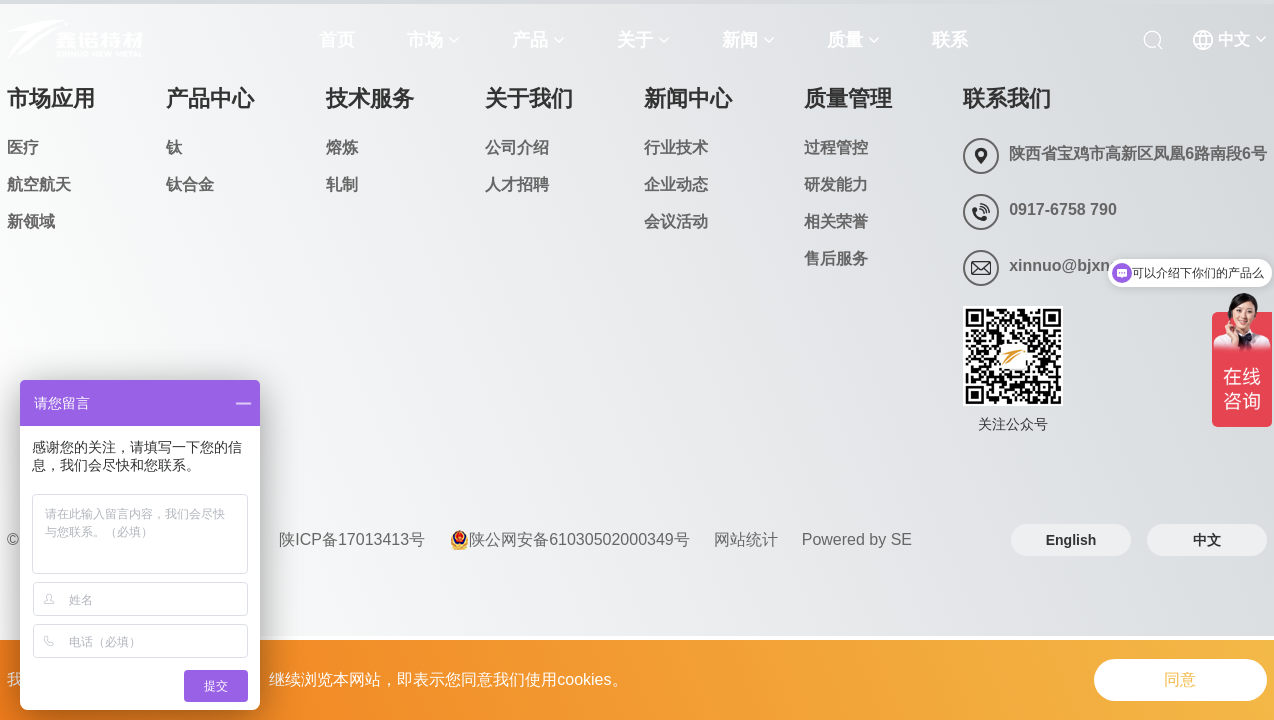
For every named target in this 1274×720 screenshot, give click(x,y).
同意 (1177, 679)
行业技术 (676, 147)
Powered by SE (857, 539)
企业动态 (676, 184)
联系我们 (1007, 98)
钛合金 (190, 184)
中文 (1207, 540)
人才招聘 (517, 184)
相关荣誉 (836, 221)
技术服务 (370, 98)
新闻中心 (688, 98)
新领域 (31, 221)
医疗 (23, 147)
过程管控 (836, 147)
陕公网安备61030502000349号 (569, 540)
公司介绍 (517, 147)
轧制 (342, 184)
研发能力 (836, 184)
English (1071, 540)
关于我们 (529, 98)
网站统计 (746, 539)
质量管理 (848, 98)
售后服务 (836, 258)
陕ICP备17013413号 (352, 539)
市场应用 (51, 98)
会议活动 (676, 221)
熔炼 (342, 147)
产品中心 (210, 98)
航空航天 (39, 184)
